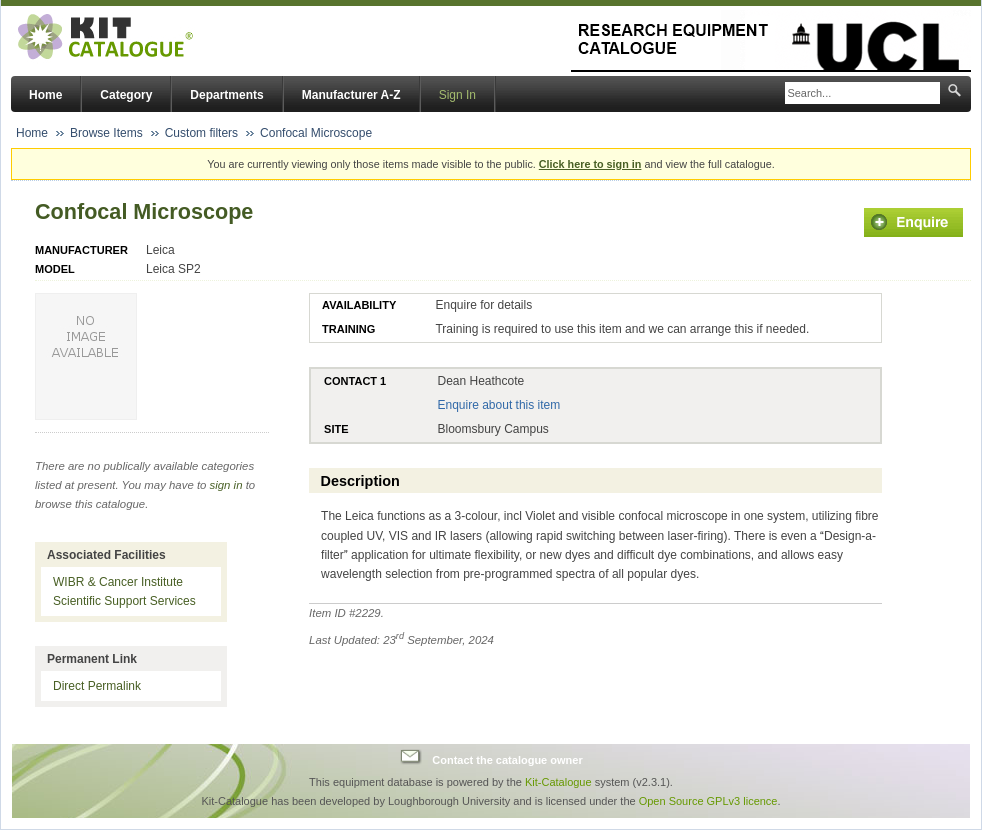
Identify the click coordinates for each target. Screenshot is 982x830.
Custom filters (201, 133)
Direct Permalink (97, 686)
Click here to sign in (590, 164)
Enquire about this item (498, 405)
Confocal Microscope (316, 133)
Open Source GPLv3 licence (708, 801)
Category (126, 95)
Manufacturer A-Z (351, 95)
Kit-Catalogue (558, 782)
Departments (226, 95)
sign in (226, 485)
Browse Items (106, 133)
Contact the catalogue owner (507, 759)
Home (45, 95)
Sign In (457, 95)
